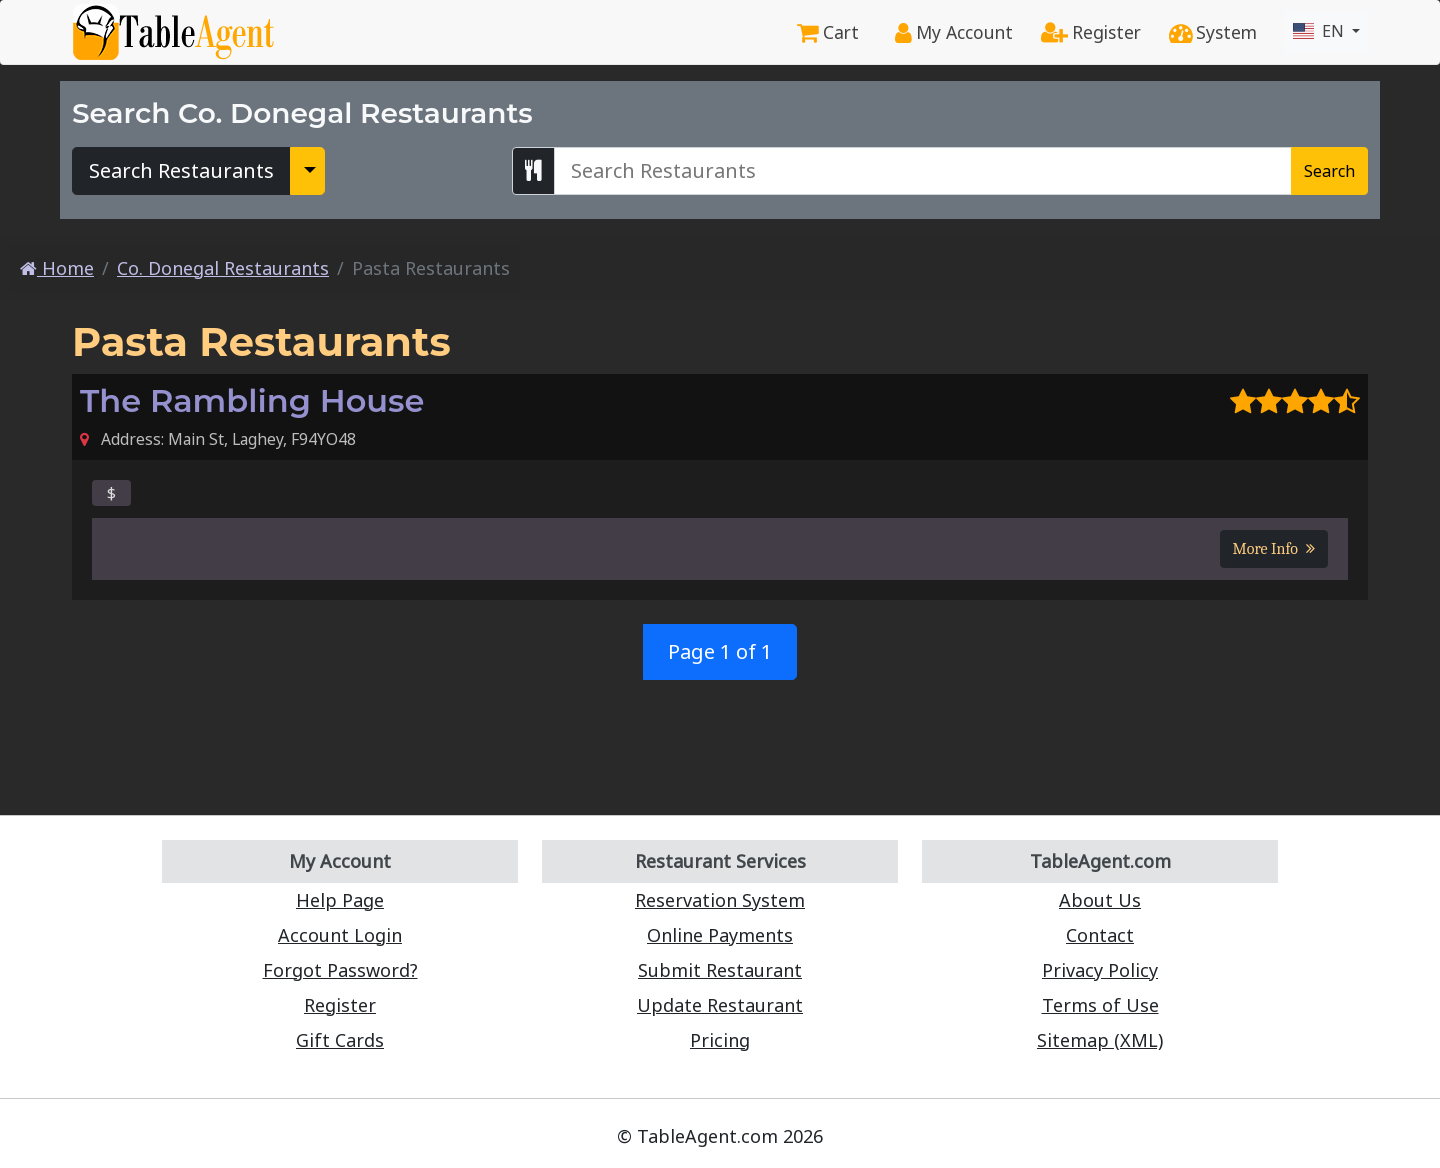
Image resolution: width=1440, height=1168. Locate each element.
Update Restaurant (720, 1005)
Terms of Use (1100, 1005)
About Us (1100, 900)
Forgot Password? (340, 970)
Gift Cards (340, 1040)
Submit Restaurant (720, 970)
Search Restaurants (181, 170)
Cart (828, 32)
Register (1091, 32)
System (1213, 32)
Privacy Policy (1100, 970)
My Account (954, 32)
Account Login (340, 935)
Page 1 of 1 (720, 651)
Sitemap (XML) (1100, 1040)
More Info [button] (1274, 549)
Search (1329, 171)
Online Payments (720, 935)
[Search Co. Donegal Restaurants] (923, 171)
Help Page (340, 900)
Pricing (720, 1040)
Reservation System (720, 900)
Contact (1100, 935)
